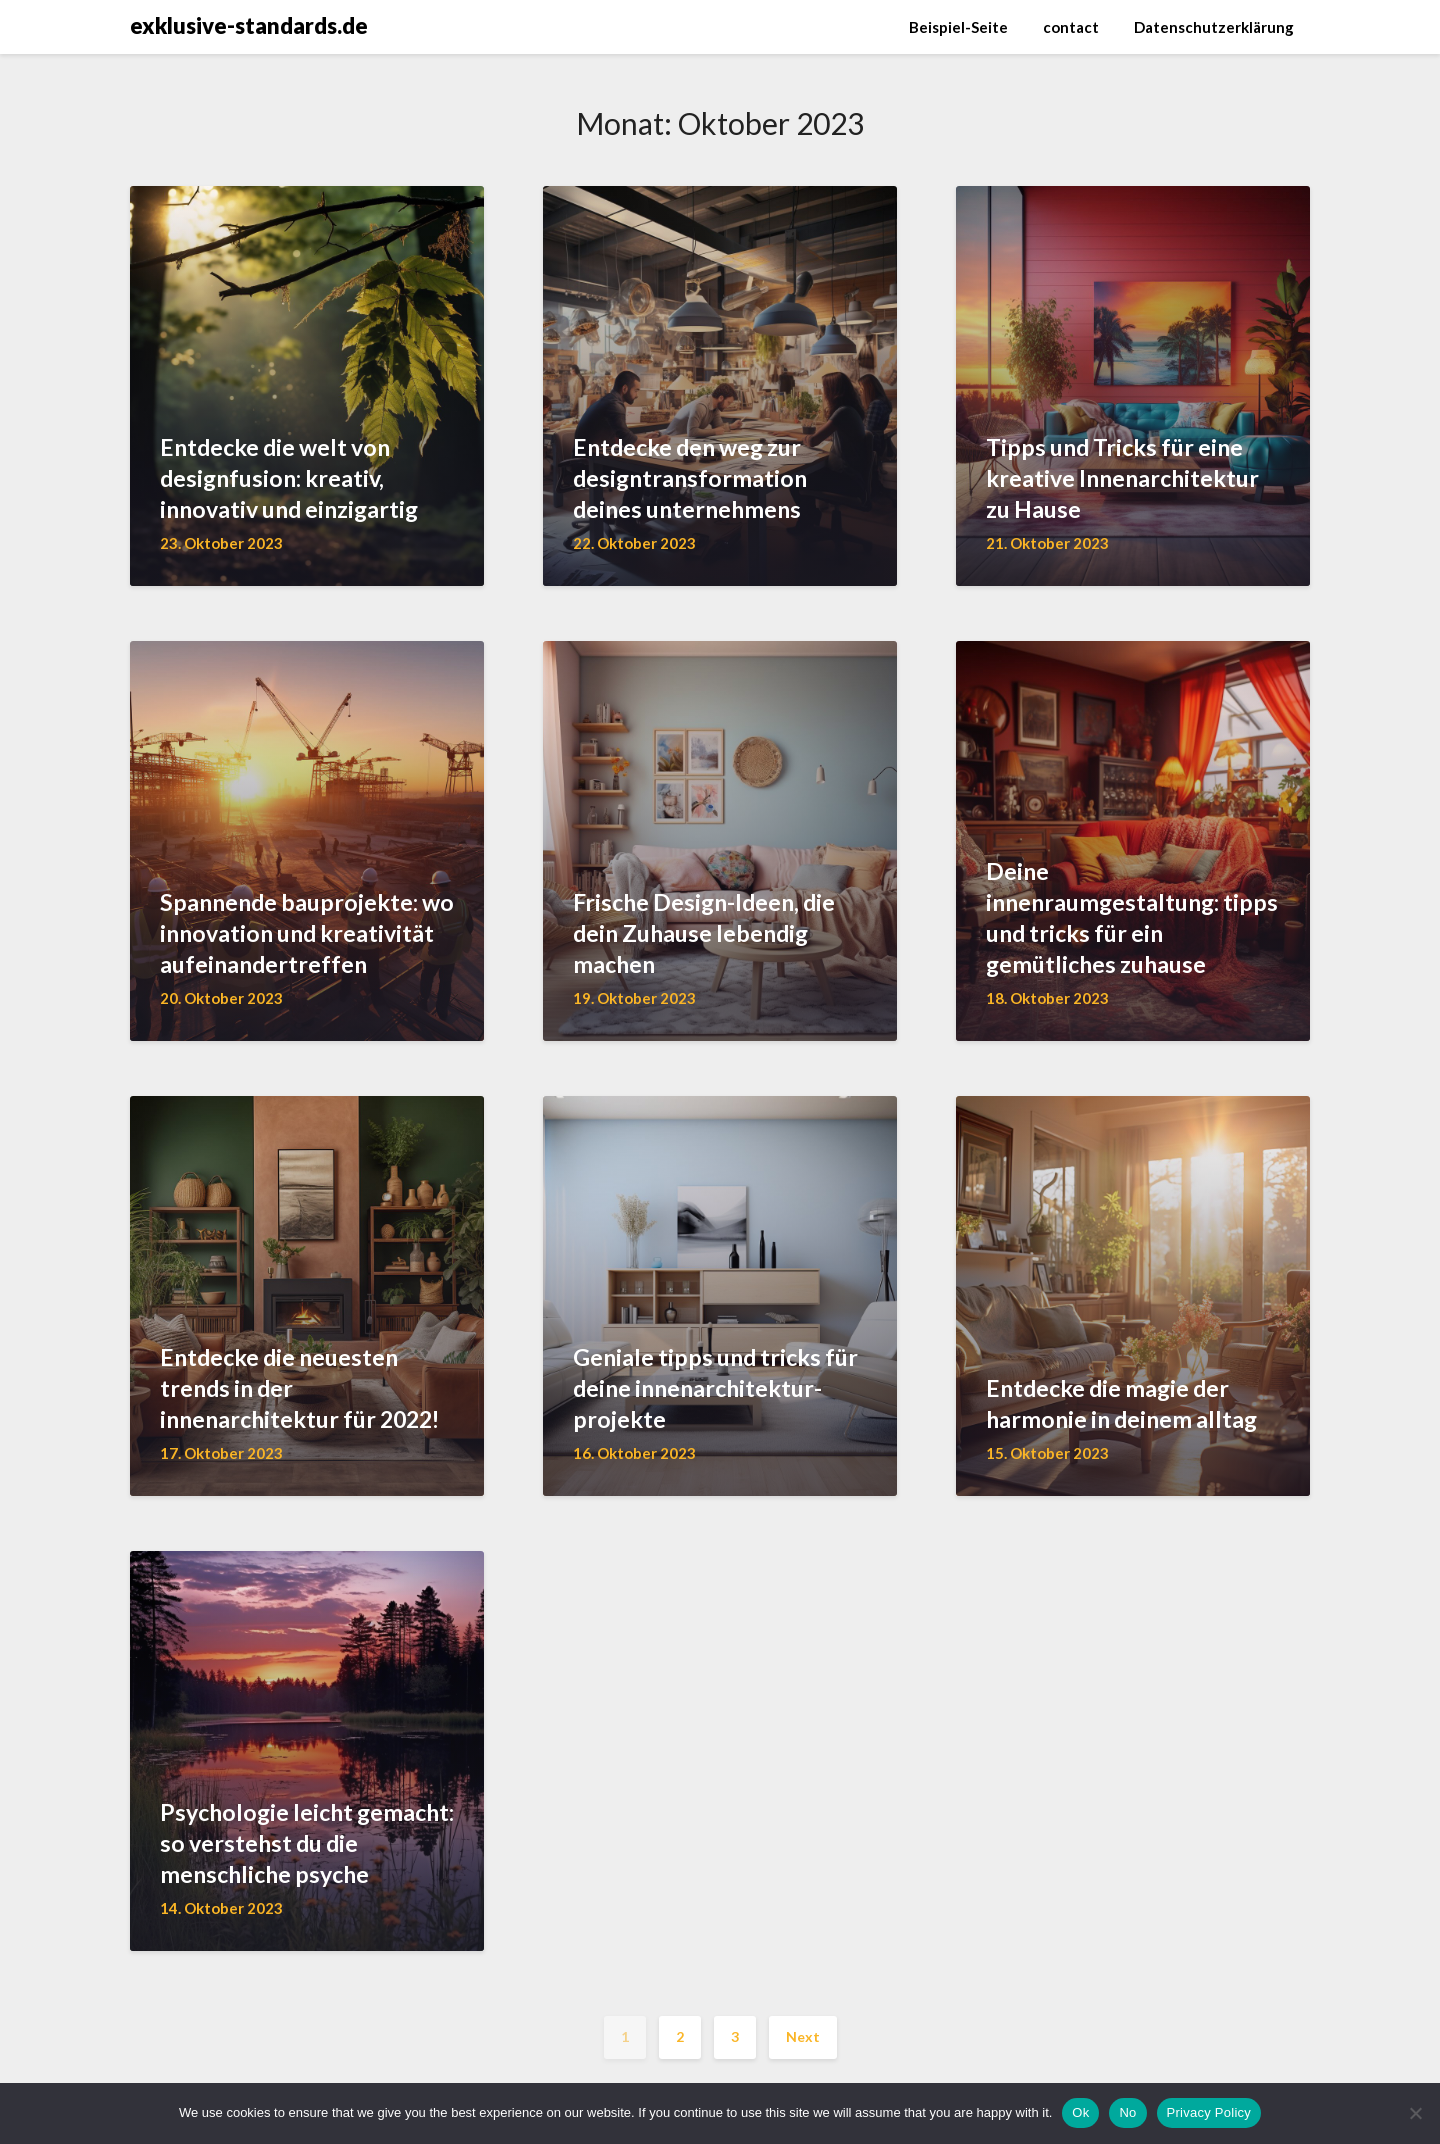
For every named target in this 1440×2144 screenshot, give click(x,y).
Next (803, 2036)
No (1127, 2112)
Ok (1080, 2112)
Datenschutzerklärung (1214, 27)
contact (1071, 27)
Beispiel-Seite (958, 27)
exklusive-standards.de (249, 25)
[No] (1415, 2113)
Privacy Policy (1209, 2112)
